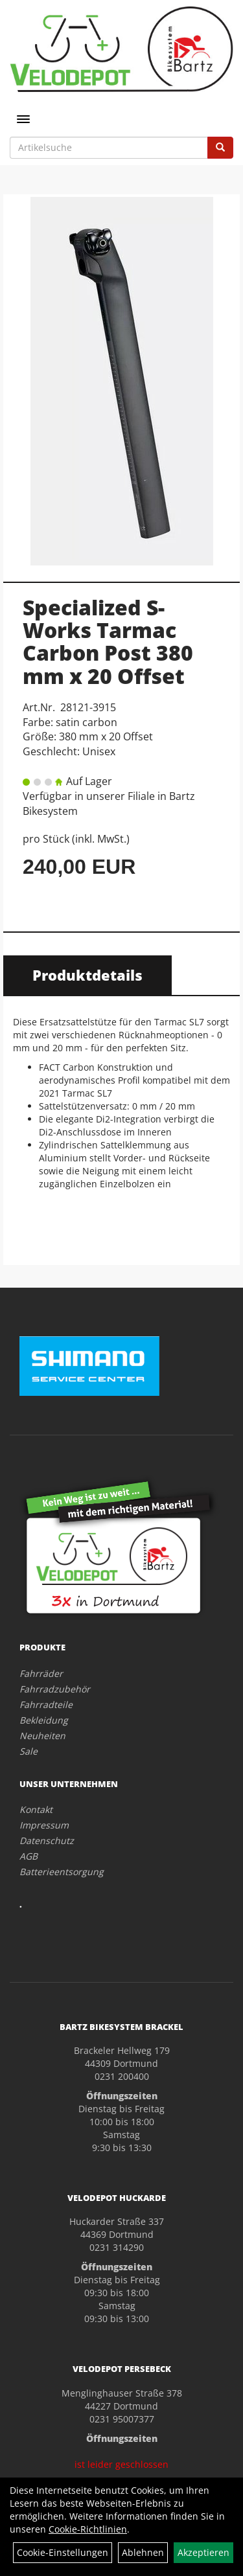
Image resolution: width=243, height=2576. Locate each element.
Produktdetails (87, 975)
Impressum (44, 1825)
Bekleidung (43, 1720)
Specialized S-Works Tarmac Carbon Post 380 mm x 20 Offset (108, 641)
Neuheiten (42, 1735)
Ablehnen (143, 2552)
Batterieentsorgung (61, 1871)
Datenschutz (46, 1840)
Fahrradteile (46, 1704)
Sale (28, 1751)
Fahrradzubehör (54, 1689)
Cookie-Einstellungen (62, 2552)
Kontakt (35, 1809)
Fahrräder (41, 1673)
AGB (28, 1856)
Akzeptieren (203, 2552)
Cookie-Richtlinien (88, 2529)
